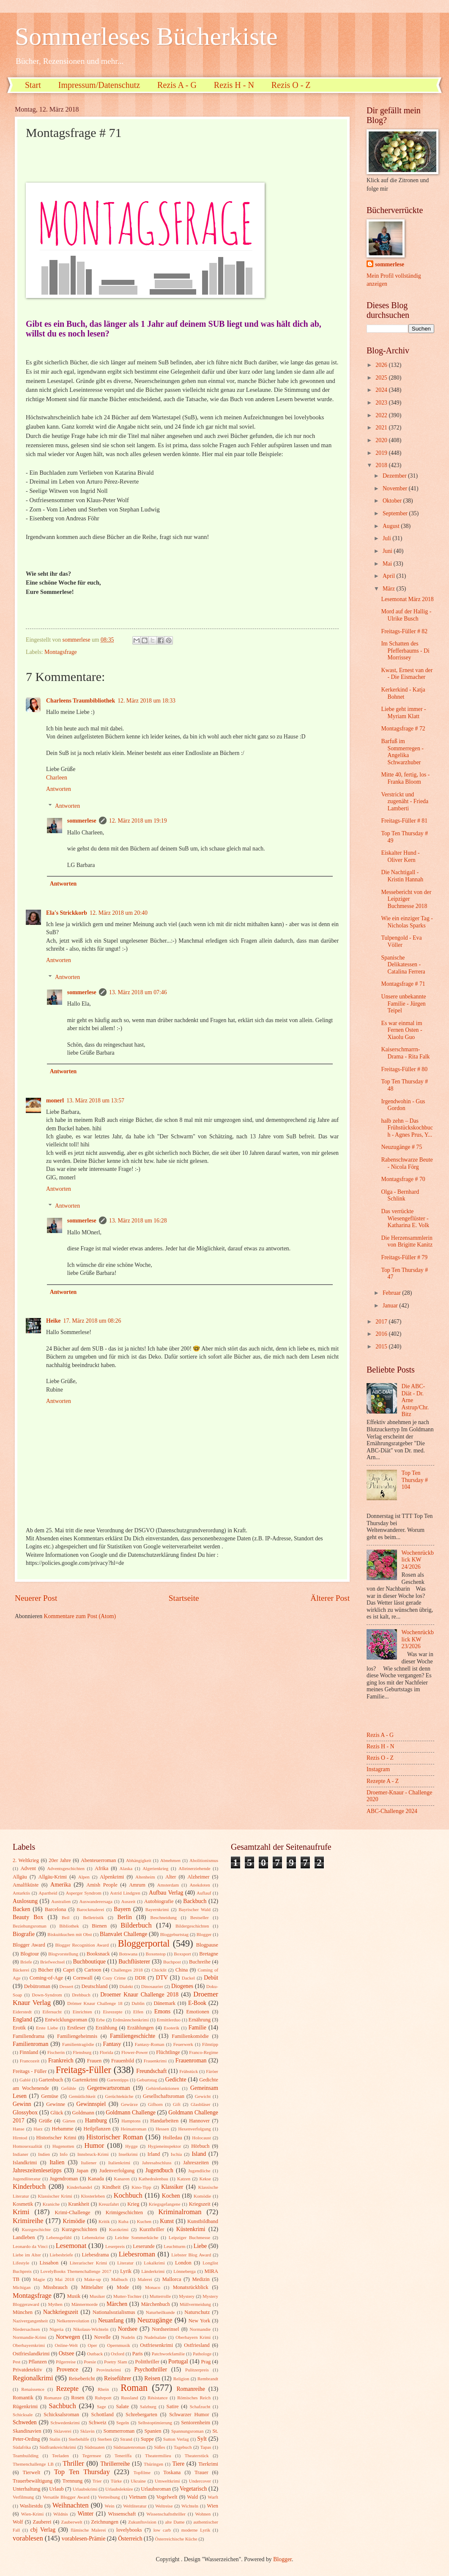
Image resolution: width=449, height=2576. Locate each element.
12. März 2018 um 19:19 (138, 821)
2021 (382, 427)
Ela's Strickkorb (66, 913)
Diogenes (182, 1986)
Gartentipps (118, 2079)
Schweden (25, 2422)
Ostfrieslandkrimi (31, 2354)
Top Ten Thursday (82, 2472)
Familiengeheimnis (77, 2036)
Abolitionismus (203, 1860)
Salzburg (148, 2406)
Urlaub (56, 2489)
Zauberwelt (71, 2521)
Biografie (24, 1934)
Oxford (117, 2353)
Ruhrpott (103, 2397)
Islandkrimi (25, 2163)
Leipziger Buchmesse (189, 2237)
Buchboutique (89, 1961)
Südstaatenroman (129, 2447)
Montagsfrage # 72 (403, 728)
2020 (382, 440)
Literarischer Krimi (88, 2262)
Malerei (145, 2279)
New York (200, 2321)
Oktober (393, 501)
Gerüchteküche (119, 2096)
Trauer (201, 2472)
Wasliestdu (31, 2506)
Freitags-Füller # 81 (404, 821)
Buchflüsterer (134, 1961)
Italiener (89, 2162)
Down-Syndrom (47, 1994)
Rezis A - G (177, 85)
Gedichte (175, 2079)
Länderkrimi (152, 2271)
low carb (162, 2529)
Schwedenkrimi (64, 2422)
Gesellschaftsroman (163, 2096)
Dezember (395, 476)
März (390, 588)
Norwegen (68, 2337)
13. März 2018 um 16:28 (138, 1220)
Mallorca (171, 2279)
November (396, 488)
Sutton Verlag (176, 2439)
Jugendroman (63, 2179)
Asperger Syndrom (83, 1892)
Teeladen (60, 2455)
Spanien (153, 2431)
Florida (106, 2052)
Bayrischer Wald (194, 1909)
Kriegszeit (200, 2204)
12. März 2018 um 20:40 (119, 913)
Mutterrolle (160, 2296)
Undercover (200, 2480)
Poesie (90, 2361)
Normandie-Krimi (30, 2337)
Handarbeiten (164, 2121)
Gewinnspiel (91, 2104)
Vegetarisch (193, 2489)
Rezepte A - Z (383, 1781)
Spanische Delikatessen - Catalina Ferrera (403, 964)
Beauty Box (28, 1917)
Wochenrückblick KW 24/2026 (418, 1560)
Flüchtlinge (168, 2052)
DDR (140, 1978)
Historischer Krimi (56, 2138)
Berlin (124, 1917)
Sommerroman (119, 2431)
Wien (212, 2506)
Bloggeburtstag (174, 1934)
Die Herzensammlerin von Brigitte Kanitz (407, 1241)
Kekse (205, 2178)
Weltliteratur (134, 2505)
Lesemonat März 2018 (407, 599)
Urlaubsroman (156, 2489)
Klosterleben (93, 2196)
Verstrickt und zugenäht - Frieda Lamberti (404, 801)
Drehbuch (81, 1994)
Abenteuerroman (98, 1860)
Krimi (21, 2212)
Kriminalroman (179, 2212)
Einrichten (82, 2011)
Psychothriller (150, 2369)
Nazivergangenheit (30, 2320)
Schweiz (98, 2423)
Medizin (200, 2279)
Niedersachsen (26, 2329)
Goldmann (83, 2113)
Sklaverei (62, 2431)
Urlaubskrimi (85, 2488)
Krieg (133, 2204)
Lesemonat (71, 2246)
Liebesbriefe (61, 2254)
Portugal (178, 2361)
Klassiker (172, 2187)
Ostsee (66, 2353)
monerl (55, 1100)
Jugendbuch (159, 2170)
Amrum (137, 1885)
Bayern (122, 1909)
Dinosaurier (152, 1986)
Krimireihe (28, 2221)
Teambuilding (25, 2455)
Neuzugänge (154, 2320)
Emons (162, 2011)
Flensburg (82, 2052)
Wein (110, 2505)
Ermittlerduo (169, 2019)
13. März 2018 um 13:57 (95, 1100)
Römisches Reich (194, 2397)
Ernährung (200, 2020)
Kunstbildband (202, 2221)
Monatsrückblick (190, 2287)
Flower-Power (134, 2052)
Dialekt (126, 1986)
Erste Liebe (47, 2027)
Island (199, 2154)
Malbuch (119, 2279)
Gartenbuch (50, 2080)
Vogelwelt (166, 2497)
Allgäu (20, 1877)
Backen (21, 1909)
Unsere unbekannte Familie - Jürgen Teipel (403, 1003)
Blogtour (29, 1954)
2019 (382, 453)
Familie (197, 2027)
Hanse (19, 2128)
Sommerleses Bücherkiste (146, 36)
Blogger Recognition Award (82, 1944)
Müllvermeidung (195, 2304)
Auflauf (204, 1892)
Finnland (28, 2052)
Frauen (94, 2061)
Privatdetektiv (27, 2370)
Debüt (211, 1977)
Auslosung (25, 1901)
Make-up (92, 2279)
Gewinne (55, 2104)
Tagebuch (183, 2447)
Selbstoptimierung (155, 2422)
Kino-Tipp (141, 2187)
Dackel (188, 1977)
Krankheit (78, 2204)
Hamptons (130, 2120)
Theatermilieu (158, 2455)
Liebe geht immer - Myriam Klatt (403, 712)
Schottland (102, 2414)
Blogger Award (29, 1945)
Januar (391, 1305)
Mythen (55, 2304)
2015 (382, 1346)
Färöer (212, 2071)
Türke (116, 2480)
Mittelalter (92, 2287)
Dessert (66, 1986)
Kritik (104, 2221)
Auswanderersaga (95, 1901)
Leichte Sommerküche (137, 2237)
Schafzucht (200, 2406)
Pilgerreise (66, 2361)
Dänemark (164, 2003)
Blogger (204, 1934)
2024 (382, 390)
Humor (94, 2145)
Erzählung (106, 2028)
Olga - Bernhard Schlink (400, 1195)
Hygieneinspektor (164, 2146)
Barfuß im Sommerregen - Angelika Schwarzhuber (402, 752)
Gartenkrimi (85, 2080)
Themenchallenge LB (33, 2464)
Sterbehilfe (78, 2439)
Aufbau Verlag (166, 1893)
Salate (122, 2406)
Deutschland (95, 1986)
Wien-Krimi (32, 2513)
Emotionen (197, 2012)
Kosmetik (23, 2204)
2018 (382, 465)
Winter (85, 2513)
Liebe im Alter (27, 2254)
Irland (154, 2154)
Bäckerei (21, 1969)
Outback (95, 2353)
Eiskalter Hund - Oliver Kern (400, 856)
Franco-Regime (203, 2052)
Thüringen (153, 2464)
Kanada (96, 2179)
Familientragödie (78, 2044)
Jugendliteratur (27, 2178)
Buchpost (172, 1961)
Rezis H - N (234, 85)
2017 (382, 1321)
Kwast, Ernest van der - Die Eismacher (407, 674)
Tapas (205, 2447)
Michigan (21, 2287)
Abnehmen (170, 1860)
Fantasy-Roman (149, 2044)
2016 (382, 1334)
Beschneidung (164, 1917)
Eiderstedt (22, 2011)
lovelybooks (129, 2530)
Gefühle (68, 2088)
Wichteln (189, 2505)
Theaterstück (197, 2455)
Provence (67, 2369)
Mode (123, 2287)
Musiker (97, 2296)
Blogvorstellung (63, 1953)
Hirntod (20, 2137)
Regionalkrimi (33, 2378)
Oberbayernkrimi (29, 2345)
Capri (69, 1970)
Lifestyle (21, 2262)
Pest (16, 2361)
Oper (92, 2345)
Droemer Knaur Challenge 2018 (139, 1994)
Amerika (60, 1884)
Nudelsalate (155, 2337)
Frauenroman (191, 2060)
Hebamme (62, 2129)
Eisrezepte (112, 2011)
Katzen (183, 2178)
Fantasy (112, 2044)
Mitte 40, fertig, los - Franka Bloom (405, 778)
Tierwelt (32, 2472)
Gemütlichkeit (82, 2096)
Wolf (18, 2522)
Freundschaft (151, 2071)
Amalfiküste (25, 1885)
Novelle (102, 2337)
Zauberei (42, 2522)
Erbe (100, 2019)
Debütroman (37, 1986)
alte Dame (174, 2521)
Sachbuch (62, 2406)
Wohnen (203, 2513)
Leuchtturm (174, 2246)
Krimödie (74, 2221)
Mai (388, 564)
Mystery (186, 2296)
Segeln (122, 2422)
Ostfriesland (197, 2345)
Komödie (202, 2196)
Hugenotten (63, 2146)
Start (33, 85)
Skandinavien (27, 2431)
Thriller (73, 2463)
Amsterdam (168, 1884)
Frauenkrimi (155, 2060)
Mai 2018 (64, 2279)
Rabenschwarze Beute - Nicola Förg (407, 1163)
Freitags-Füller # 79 (404, 1257)
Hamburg (96, 2120)
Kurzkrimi (119, 2229)
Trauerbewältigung (32, 2481)
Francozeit (30, 2060)
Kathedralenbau (153, 2178)
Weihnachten (70, 2505)
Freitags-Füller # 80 (404, 1069)
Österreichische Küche (176, 2538)
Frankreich (61, 2060)
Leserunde (144, 2246)
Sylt (202, 2439)
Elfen (138, 2011)
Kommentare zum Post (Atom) (80, 1616)
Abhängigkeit (138, 1860)
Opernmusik (118, 2345)
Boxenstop (156, 1953)
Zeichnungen (104, 2522)
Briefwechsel (52, 1961)
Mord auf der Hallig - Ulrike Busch (406, 615)
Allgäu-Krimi (52, 1877)
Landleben (24, 2237)
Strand (126, 2439)
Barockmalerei (90, 1909)
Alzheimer (198, 1877)
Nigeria (56, 2329)
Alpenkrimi (112, 1877)
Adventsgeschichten (66, 1868)
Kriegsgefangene (165, 2204)
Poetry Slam (115, 2361)
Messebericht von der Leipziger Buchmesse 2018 (406, 899)
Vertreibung (109, 2496)
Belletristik (93, 1917)
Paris (137, 2354)
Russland (129, 2397)
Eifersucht (52, 2011)
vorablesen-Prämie (83, 2538)
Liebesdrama (95, 2255)
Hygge (131, 2146)
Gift (177, 2104)
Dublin (138, 2003)
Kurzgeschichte (36, 2229)
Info (63, 2154)
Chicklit (159, 1969)
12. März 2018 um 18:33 (146, 700)
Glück (56, 2113)
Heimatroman (134, 2128)
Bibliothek (69, 1925)
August (392, 526)
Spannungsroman (187, 2431)
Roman (134, 2387)
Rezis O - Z (291, 85)
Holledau (172, 2138)
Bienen (99, 1926)
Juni (388, 551)
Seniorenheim (195, 2423)
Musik (74, 2296)
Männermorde (84, 2304)
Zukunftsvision (142, 2521)
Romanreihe (190, 2389)
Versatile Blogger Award (66, 2496)
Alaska (126, 1868)
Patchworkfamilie (168, 2353)
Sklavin (87, 2431)
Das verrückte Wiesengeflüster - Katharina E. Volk (405, 1218)
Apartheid (47, 1892)
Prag (206, 2362)
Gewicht (203, 2096)
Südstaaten (95, 2447)
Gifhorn (155, 2104)
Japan (82, 2171)
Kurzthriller (152, 2229)
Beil (65, 1917)
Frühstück (188, 2071)
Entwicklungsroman (66, 2020)
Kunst (167, 2221)
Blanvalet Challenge (123, 1934)
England (22, 2019)
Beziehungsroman (30, 1925)
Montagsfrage (60, 652)
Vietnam (137, 2497)
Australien (61, 1901)
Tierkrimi (208, 2464)
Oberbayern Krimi (193, 2337)
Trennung (72, 2481)
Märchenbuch (155, 2304)
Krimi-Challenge (72, 2212)
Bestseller (199, 1917)
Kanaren (121, 2178)
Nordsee (127, 2329)
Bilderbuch (136, 1925)
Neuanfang (111, 2320)
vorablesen (28, 2538)
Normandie (200, 2329)
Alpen (84, 1876)
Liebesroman (137, 2254)
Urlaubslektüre (119, 2488)
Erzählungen (140, 2028)
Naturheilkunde (160, 2312)
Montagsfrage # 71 (403, 984)
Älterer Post (330, 1598)
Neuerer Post (36, 1598)
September (396, 513)
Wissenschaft (122, 2514)
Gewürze (129, 2104)
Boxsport (182, 1953)
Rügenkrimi (25, 2406)
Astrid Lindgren (125, 1892)
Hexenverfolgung (194, 2128)
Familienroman (30, 2044)
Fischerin (56, 2052)
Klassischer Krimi (55, 2196)
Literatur (125, 2262)
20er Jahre (60, 1860)
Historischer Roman (114, 2137)
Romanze (53, 2397)
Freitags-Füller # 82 (404, 631)
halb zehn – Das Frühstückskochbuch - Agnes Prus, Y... (407, 1128)
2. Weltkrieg (26, 1860)
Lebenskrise (93, 2237)
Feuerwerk (183, 2044)
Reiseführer (117, 2378)
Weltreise (163, 2505)
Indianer (20, 2154)
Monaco (152, 2287)
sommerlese (81, 821)
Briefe (26, 1961)
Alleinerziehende (194, 1868)
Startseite (184, 1598)
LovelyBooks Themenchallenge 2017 (76, 2271)
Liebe (200, 2246)
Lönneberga (184, 2271)
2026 (382, 365)
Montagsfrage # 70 (403, 1179)
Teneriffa (123, 2455)
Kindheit (111, 2187)
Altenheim (145, 1876)
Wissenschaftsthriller (166, 2513)
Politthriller (147, 2362)
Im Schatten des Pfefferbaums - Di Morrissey (405, 650)
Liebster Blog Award (191, 2254)
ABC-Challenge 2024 (392, 1811)
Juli (387, 538)
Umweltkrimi (167, 2480)
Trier (97, 2480)
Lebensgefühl (58, 2237)
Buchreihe (200, 1962)
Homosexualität (27, 2146)
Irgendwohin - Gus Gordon (403, 1105)
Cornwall (83, 1978)
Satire (173, 2406)
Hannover (199, 2121)
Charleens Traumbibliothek (80, 700)
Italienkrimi (119, 2162)
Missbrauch (55, 2287)
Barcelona (55, 1909)
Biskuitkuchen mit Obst (69, 1934)
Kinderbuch (29, 2186)
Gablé (24, 2079)
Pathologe (202, 2353)
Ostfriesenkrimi (156, 2345)
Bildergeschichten (192, 1925)
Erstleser (76, 2028)
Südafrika (22, 2447)
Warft (213, 2496)
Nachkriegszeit (60, 2312)
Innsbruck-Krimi (93, 2154)
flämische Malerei (88, 2529)
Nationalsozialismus (114, 2312)
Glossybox (25, 2112)
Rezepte (67, 2389)
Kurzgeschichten (79, 2229)
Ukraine (138, 2480)
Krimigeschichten (124, 2212)
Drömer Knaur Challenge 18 (95, 2003)
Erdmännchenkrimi (131, 2019)
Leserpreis (115, 2246)
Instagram (378, 1769)
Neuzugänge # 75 (401, 1147)
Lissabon (48, 2263)
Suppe (147, 2439)
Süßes (159, 2447)
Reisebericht (81, 2379)
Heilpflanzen (96, 2129)
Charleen (56, 777)
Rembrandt (207, 2378)
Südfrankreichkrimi (57, 2447)
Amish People (101, 1885)
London (183, 2263)
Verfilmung (23, 2496)
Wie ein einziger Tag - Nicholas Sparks (407, 922)
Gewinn (22, 2104)
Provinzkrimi (108, 2369)
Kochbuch (128, 2195)
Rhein (103, 2389)
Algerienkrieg (155, 1868)
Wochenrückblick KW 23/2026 (418, 1639)
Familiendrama (28, 2036)
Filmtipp (210, 2044)
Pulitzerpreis (197, 2369)
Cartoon (93, 1970)
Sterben (105, 2439)
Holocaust (201, 2137)
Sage (101, 2406)
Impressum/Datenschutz (99, 85)
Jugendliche (199, 2170)
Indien (44, 2154)
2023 (382, 402)
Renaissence (32, 2389)
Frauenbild (122, 2061)
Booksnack (98, 1954)
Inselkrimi (127, 2154)
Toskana (172, 2472)
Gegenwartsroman (108, 2088)
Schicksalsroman (61, 2414)
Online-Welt (66, 2345)
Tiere (178, 2464)
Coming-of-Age (46, 1978)
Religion (181, 2378)
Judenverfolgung (116, 2171)
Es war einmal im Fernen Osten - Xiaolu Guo (401, 1030)
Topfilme (142, 2472)
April (390, 576)
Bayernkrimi (157, 1909)
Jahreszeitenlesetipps (37, 2170)
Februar (392, 1293)
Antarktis (21, 1892)
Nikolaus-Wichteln (91, 2329)
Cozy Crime (114, 1977)
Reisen (152, 2378)
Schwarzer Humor (189, 2414)
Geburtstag (147, 2079)
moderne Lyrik (195, 2529)
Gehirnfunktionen (162, 2088)
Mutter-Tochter (127, 2296)
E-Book (197, 2003)
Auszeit (128, 1901)
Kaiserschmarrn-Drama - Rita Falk (405, 1053)
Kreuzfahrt (109, 2204)
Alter (170, 1877)
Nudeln (127, 2337)
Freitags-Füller (83, 2070)
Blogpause (207, 1945)
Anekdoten (199, 1884)
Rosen (77, 2398)
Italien (56, 2162)
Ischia (176, 2154)
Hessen (162, 2128)
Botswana (128, 1953)
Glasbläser (201, 2104)
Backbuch (194, 1901)
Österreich (130, 2538)
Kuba (123, 2221)
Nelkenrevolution (73, 2320)
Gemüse (49, 2096)
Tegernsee (91, 2455)
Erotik (19, 2028)
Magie (39, 2279)
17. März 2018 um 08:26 (92, 1321)
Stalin (54, 2439)
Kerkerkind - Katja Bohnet (403, 693)
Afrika (101, 1868)
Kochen (171, 2196)
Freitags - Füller (30, 2071)
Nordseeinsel (165, 2329)
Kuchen (144, 2221)
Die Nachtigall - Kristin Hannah (402, 876)
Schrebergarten (141, 2414)
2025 (382, 378)
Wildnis (60, 2513)
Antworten (58, 789)
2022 (382, 415)
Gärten (69, 2120)
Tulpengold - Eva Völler (401, 941)
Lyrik (125, 2271)
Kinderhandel (79, 2187)
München (23, 2312)
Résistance (157, 2397)
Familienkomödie (190, 2036)
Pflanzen (37, 2362)
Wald (192, 2497)
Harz (37, 2128)
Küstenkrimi (190, 2229)
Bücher (45, 1970)
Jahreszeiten (196, 2163)
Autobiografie (159, 1901)
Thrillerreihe (115, 2464)
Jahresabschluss (157, 2162)
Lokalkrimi (154, 2262)
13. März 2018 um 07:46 (138, 992)
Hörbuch (200, 2146)
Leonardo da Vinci (30, 2246)
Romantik (23, 2398)
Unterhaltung (26, 2489)
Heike (53, 1321)
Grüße (45, 2121)
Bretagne (208, 1954)
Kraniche (51, 2204)
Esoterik (171, 2027)
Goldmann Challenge (131, 2112)
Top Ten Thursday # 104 (415, 1480)
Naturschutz (197, 2312)
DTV (162, 1977)
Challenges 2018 (127, 1969)
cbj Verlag (42, 2530)
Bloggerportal (144, 1943)
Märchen (117, 2304)
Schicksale (23, 2414)
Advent (28, 1868)
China (181, 1970)
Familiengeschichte (132, 2036)
